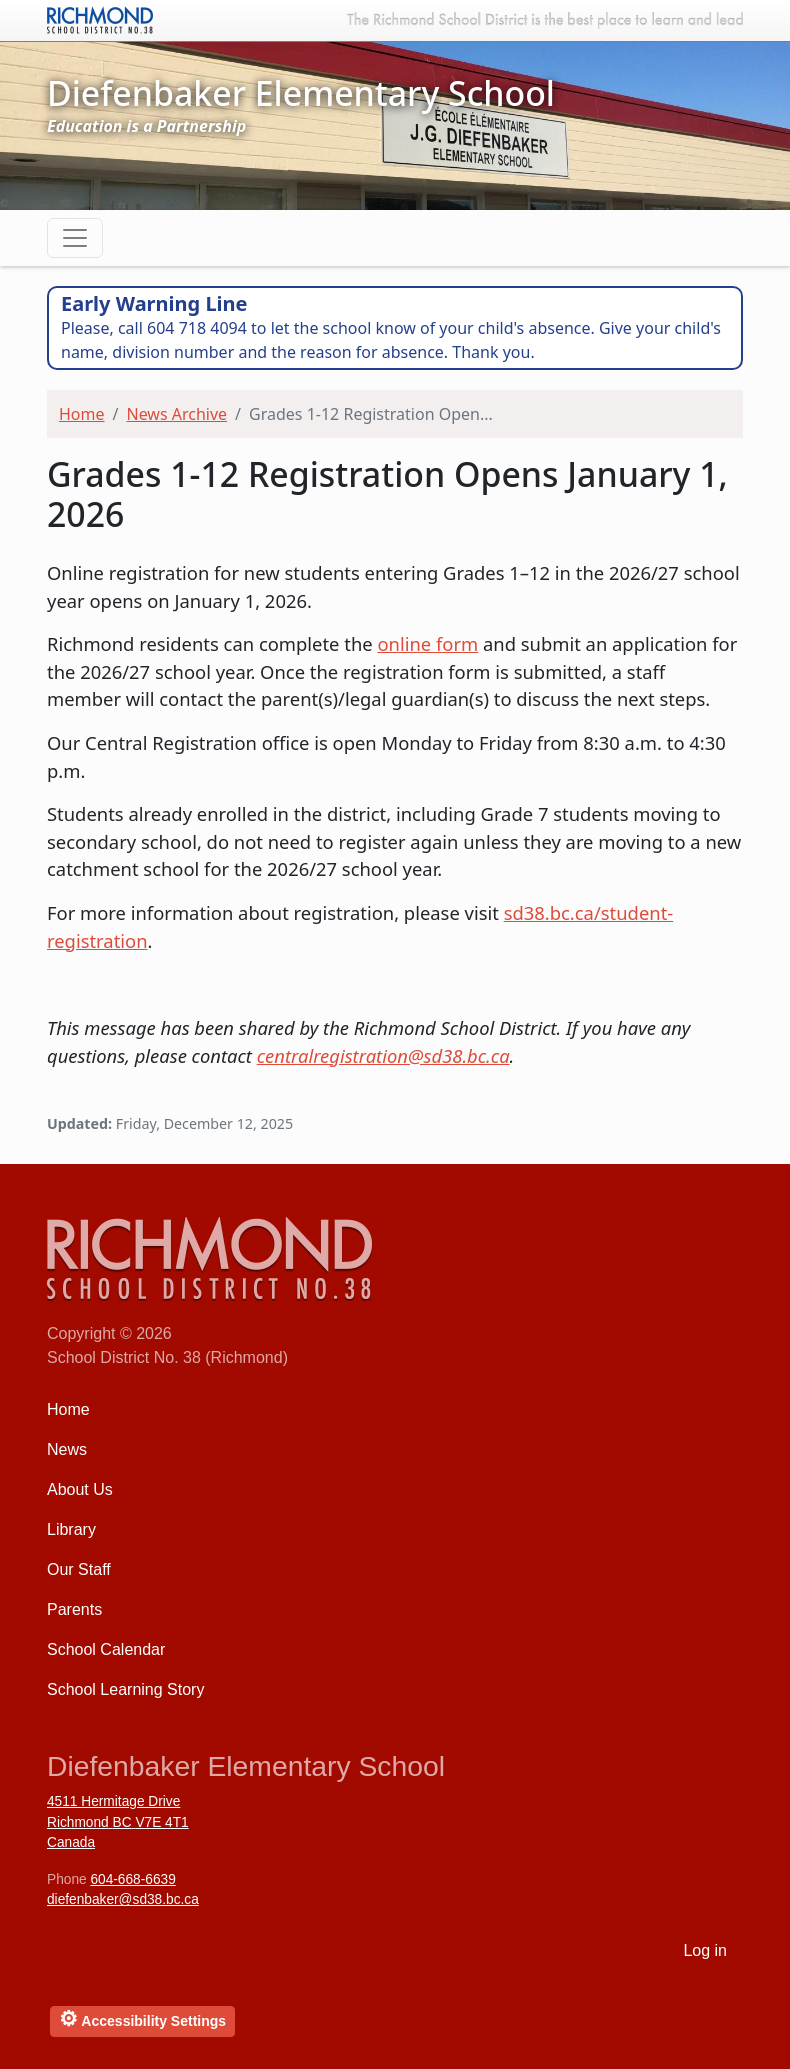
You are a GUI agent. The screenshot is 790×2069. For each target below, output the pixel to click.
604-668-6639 (132, 1879)
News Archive (176, 414)
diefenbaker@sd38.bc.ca (123, 1899)
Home (82, 414)
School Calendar (106, 1649)
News (67, 1449)
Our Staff (79, 1569)
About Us (80, 1489)
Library (71, 1529)
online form (427, 643)
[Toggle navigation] (75, 238)
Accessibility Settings (142, 2018)
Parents (74, 1609)
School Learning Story (125, 1689)
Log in (705, 1950)
